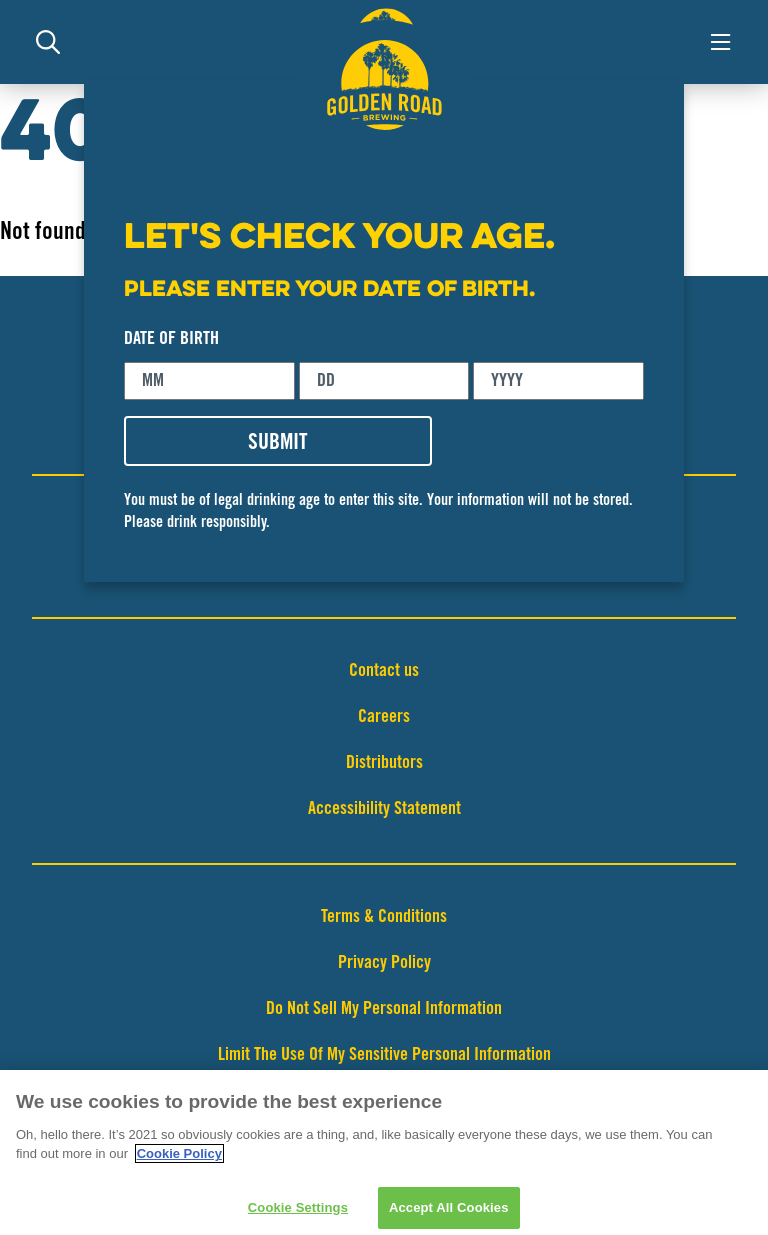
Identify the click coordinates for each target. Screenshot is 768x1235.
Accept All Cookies (449, 1213)
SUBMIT (278, 444)
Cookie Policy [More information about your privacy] (179, 1159)
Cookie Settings (298, 1213)
